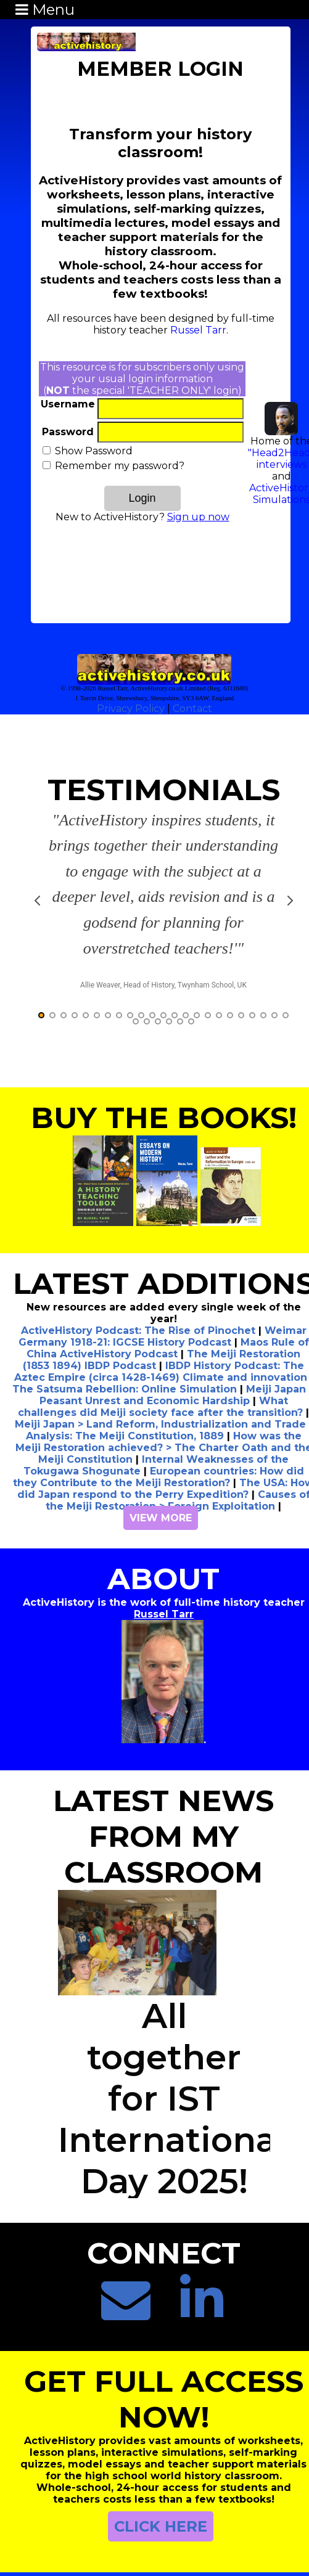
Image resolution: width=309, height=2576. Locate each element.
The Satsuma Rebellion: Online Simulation (124, 1340)
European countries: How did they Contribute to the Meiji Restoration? (158, 1427)
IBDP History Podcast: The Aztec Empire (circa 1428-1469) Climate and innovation (160, 1322)
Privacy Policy (131, 708)
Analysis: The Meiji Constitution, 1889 (125, 1386)
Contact (192, 708)
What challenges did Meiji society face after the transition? (160, 1357)
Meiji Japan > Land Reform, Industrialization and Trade (160, 1375)
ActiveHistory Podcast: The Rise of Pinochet (138, 1281)
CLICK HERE (160, 2477)
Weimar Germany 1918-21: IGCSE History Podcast (163, 1287)
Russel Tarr (198, 330)
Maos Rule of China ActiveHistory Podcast (168, 1298)
